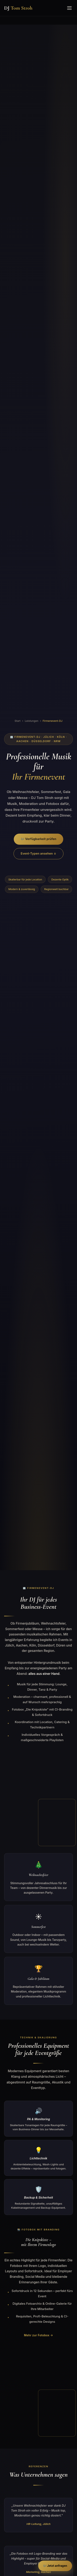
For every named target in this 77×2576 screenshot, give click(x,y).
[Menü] (69, 8)
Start (18, 720)
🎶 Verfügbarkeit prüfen (38, 839)
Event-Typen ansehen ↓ (38, 853)
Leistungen (31, 720)
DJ (18, 8)
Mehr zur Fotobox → (38, 2335)
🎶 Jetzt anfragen (55, 2565)
